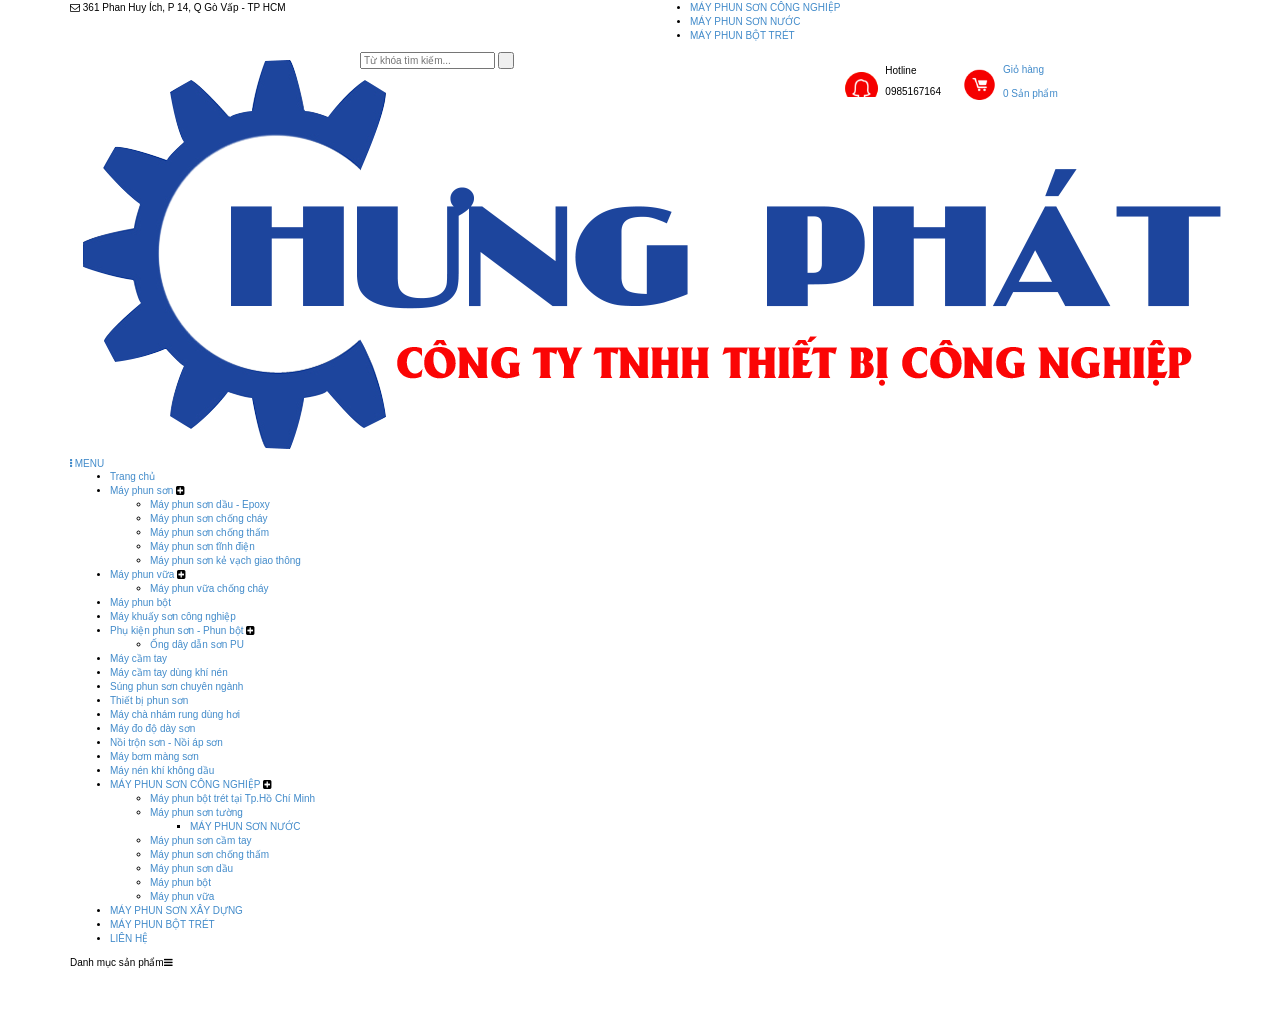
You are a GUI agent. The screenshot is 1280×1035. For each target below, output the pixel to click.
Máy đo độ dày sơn (152, 728)
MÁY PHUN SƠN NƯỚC (745, 21)
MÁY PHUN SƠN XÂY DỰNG (176, 910)
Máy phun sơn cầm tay (200, 840)
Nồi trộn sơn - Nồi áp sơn (166, 742)
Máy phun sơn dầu (191, 868)
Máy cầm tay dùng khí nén (169, 672)
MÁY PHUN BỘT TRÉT (742, 35)
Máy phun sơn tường (196, 812)
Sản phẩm (528, 975)
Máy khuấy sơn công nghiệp (173, 616)
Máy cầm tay (138, 658)
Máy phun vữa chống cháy (209, 588)
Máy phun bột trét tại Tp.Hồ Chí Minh (232, 798)
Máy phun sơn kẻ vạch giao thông (225, 560)
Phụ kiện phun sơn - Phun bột (177, 630)
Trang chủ (132, 476)
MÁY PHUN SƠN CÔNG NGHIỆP (765, 7)
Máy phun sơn (141, 490)
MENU (87, 463)
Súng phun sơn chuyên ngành (176, 686)
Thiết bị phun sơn (149, 700)
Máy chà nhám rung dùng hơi (175, 714)
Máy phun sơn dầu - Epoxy (210, 504)
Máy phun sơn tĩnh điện (202, 546)
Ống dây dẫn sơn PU (197, 644)
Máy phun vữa (142, 574)
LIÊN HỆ (129, 938)
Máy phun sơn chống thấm (209, 532)
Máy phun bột (140, 602)
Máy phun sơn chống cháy (209, 518)
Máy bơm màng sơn (154, 756)
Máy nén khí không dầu (162, 770)
